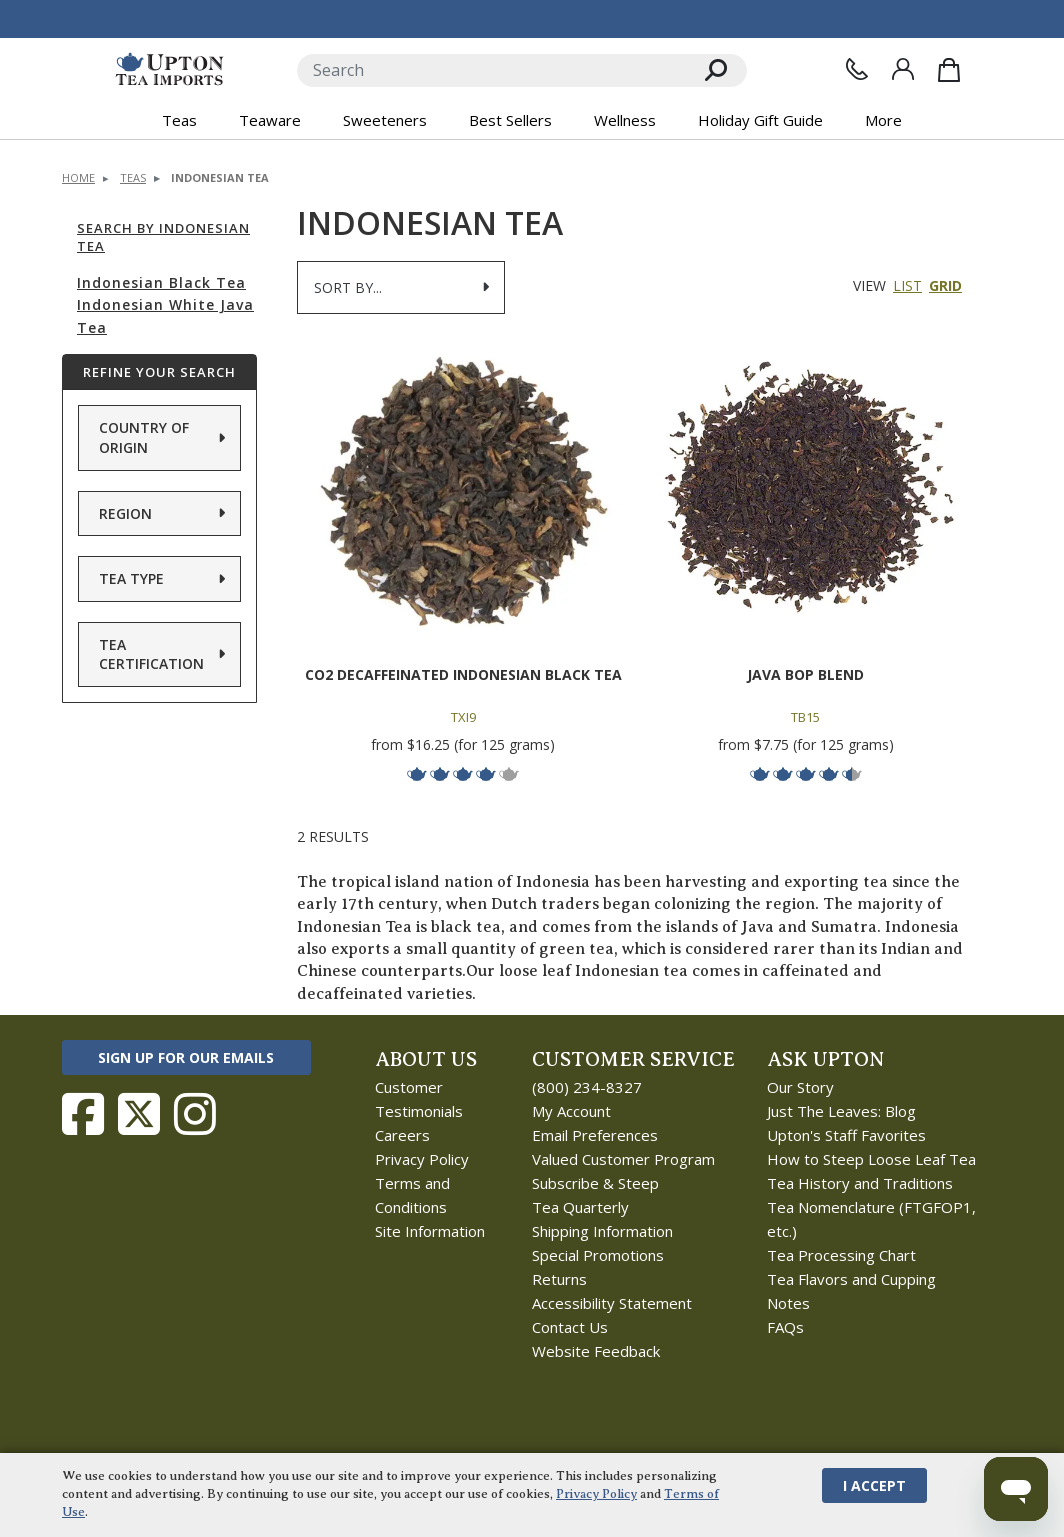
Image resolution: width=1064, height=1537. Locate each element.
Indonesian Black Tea (161, 282)
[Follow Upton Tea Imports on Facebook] (83, 1114)
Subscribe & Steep (595, 1183)
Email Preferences (595, 1135)
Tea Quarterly (580, 1207)
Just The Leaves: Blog (841, 1111)
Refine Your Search (159, 372)
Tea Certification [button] (151, 654)
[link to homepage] (169, 70)
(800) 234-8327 (587, 1087)
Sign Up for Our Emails (186, 1057)
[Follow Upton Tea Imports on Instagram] (195, 1114)
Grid (945, 285)
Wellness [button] (625, 120)
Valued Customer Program (623, 1159)
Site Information (430, 1231)
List (907, 285)
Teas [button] (179, 120)
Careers (402, 1135)
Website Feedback (596, 1351)
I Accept (874, 1485)
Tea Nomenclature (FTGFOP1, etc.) (871, 1219)
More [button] (883, 120)
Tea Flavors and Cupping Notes (851, 1291)
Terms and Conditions (412, 1195)
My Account (571, 1111)
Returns (559, 1279)
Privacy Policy (422, 1159)
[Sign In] (903, 69)
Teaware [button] (270, 120)
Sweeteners (385, 120)
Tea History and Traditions (860, 1183)
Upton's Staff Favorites (846, 1135)
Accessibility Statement (612, 1303)
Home (78, 177)
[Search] (491, 70)
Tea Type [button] (131, 578)
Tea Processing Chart (841, 1255)
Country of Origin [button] (144, 437)
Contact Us (570, 1327)
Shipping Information (602, 1231)
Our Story (800, 1087)
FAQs (785, 1327)
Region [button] (125, 513)
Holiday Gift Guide (760, 120)
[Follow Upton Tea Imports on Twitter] (139, 1114)
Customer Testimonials (419, 1099)
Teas (133, 177)
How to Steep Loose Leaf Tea (871, 1159)
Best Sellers (510, 120)
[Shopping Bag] (949, 70)
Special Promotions (598, 1255)
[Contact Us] (857, 69)
